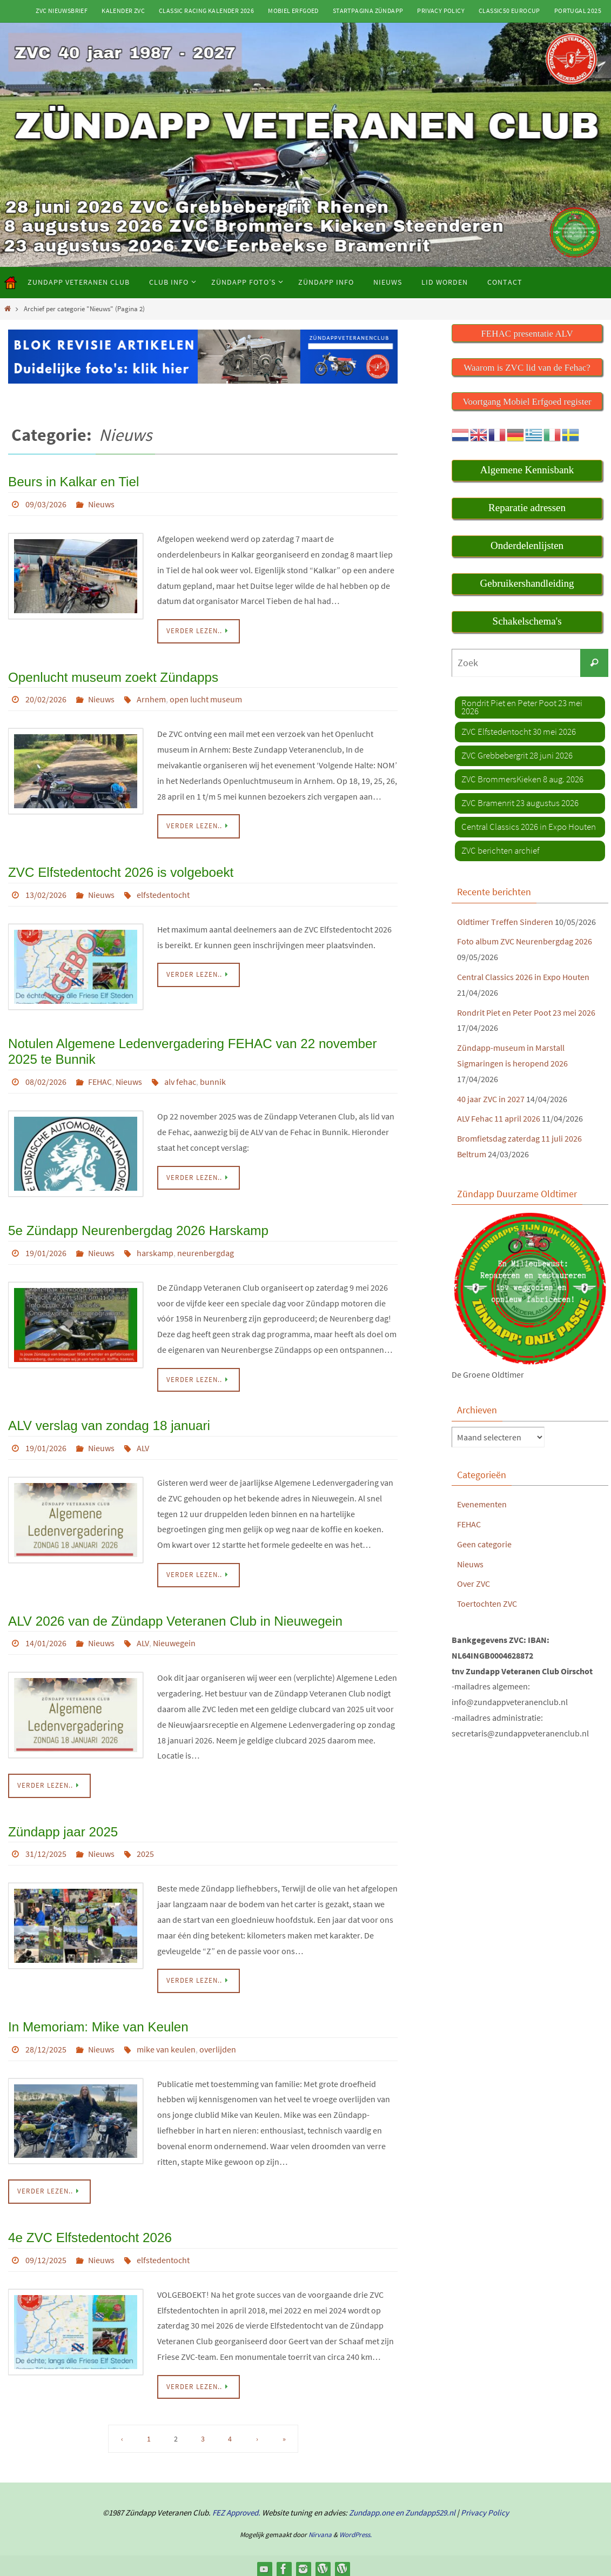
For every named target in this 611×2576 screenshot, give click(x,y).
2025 (145, 1848)
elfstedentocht (163, 892)
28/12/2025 (45, 2043)
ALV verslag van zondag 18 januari (108, 1421)
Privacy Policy (441, 10)
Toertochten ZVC (487, 1603)
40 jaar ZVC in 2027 (491, 1098)
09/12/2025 (45, 2253)
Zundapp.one (371, 2506)
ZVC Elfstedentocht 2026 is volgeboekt (120, 870)
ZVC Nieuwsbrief (62, 10)
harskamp (155, 1249)
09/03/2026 (45, 503)
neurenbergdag (205, 1249)
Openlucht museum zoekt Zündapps (112, 675)
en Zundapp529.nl (424, 2506)
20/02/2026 (45, 698)
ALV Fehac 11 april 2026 (498, 1117)
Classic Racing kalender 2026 (206, 10)
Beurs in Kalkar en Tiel (73, 481)
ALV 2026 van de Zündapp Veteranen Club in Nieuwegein (173, 1616)
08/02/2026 (45, 1078)
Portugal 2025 (577, 10)
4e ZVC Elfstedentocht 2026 (89, 2231)
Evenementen (482, 1503)
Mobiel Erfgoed (293, 10)
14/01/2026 (45, 1638)
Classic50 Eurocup (509, 10)
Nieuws (101, 503)
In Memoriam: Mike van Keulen (97, 2021)
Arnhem (151, 698)
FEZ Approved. (236, 2506)
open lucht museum (206, 698)
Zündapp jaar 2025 (62, 1826)
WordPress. (355, 2528)
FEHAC (100, 1078)
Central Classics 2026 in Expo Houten (523, 976)
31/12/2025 (45, 1848)
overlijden (217, 2043)
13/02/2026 (45, 892)
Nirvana (320, 2528)
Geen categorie (484, 1543)
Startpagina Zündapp (368, 10)
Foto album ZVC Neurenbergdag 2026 (524, 940)
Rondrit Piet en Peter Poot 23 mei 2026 (526, 1012)
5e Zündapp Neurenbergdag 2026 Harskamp (137, 1226)
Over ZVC (473, 1583)
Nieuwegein (173, 1638)
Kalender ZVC (123, 10)
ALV (143, 1443)
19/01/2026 (45, 1249)
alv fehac (180, 1078)
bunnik (213, 1078)
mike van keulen (166, 2043)
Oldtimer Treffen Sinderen (505, 921)
